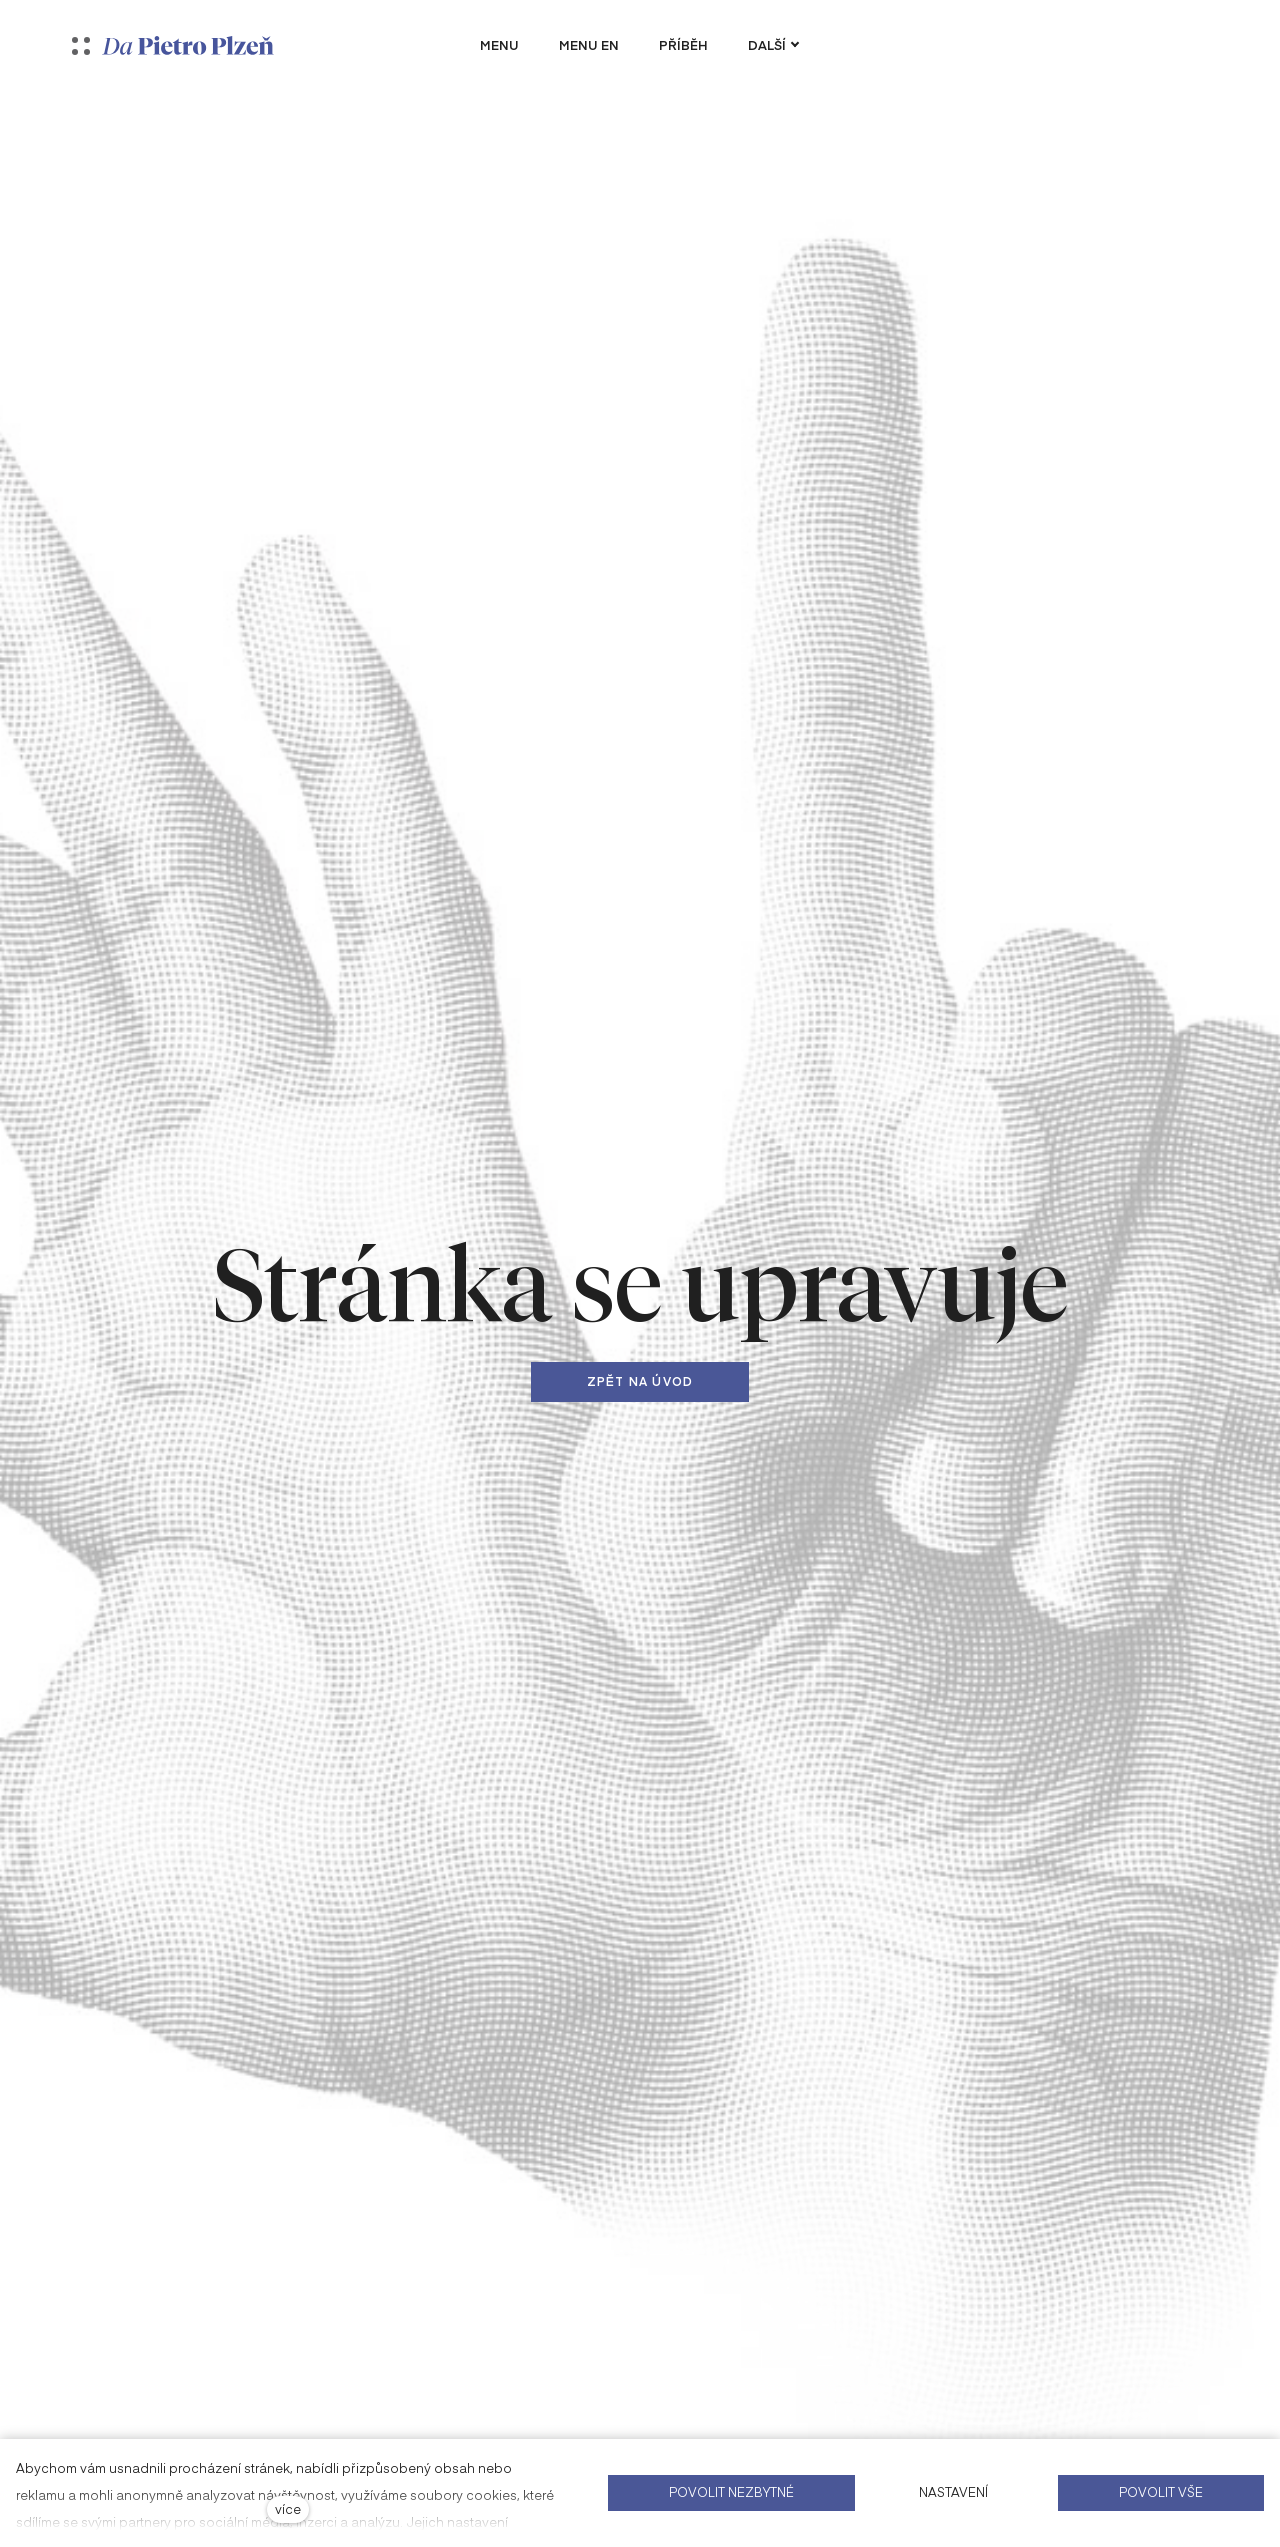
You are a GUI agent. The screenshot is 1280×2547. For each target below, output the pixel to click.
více (288, 2508)
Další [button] (774, 45)
